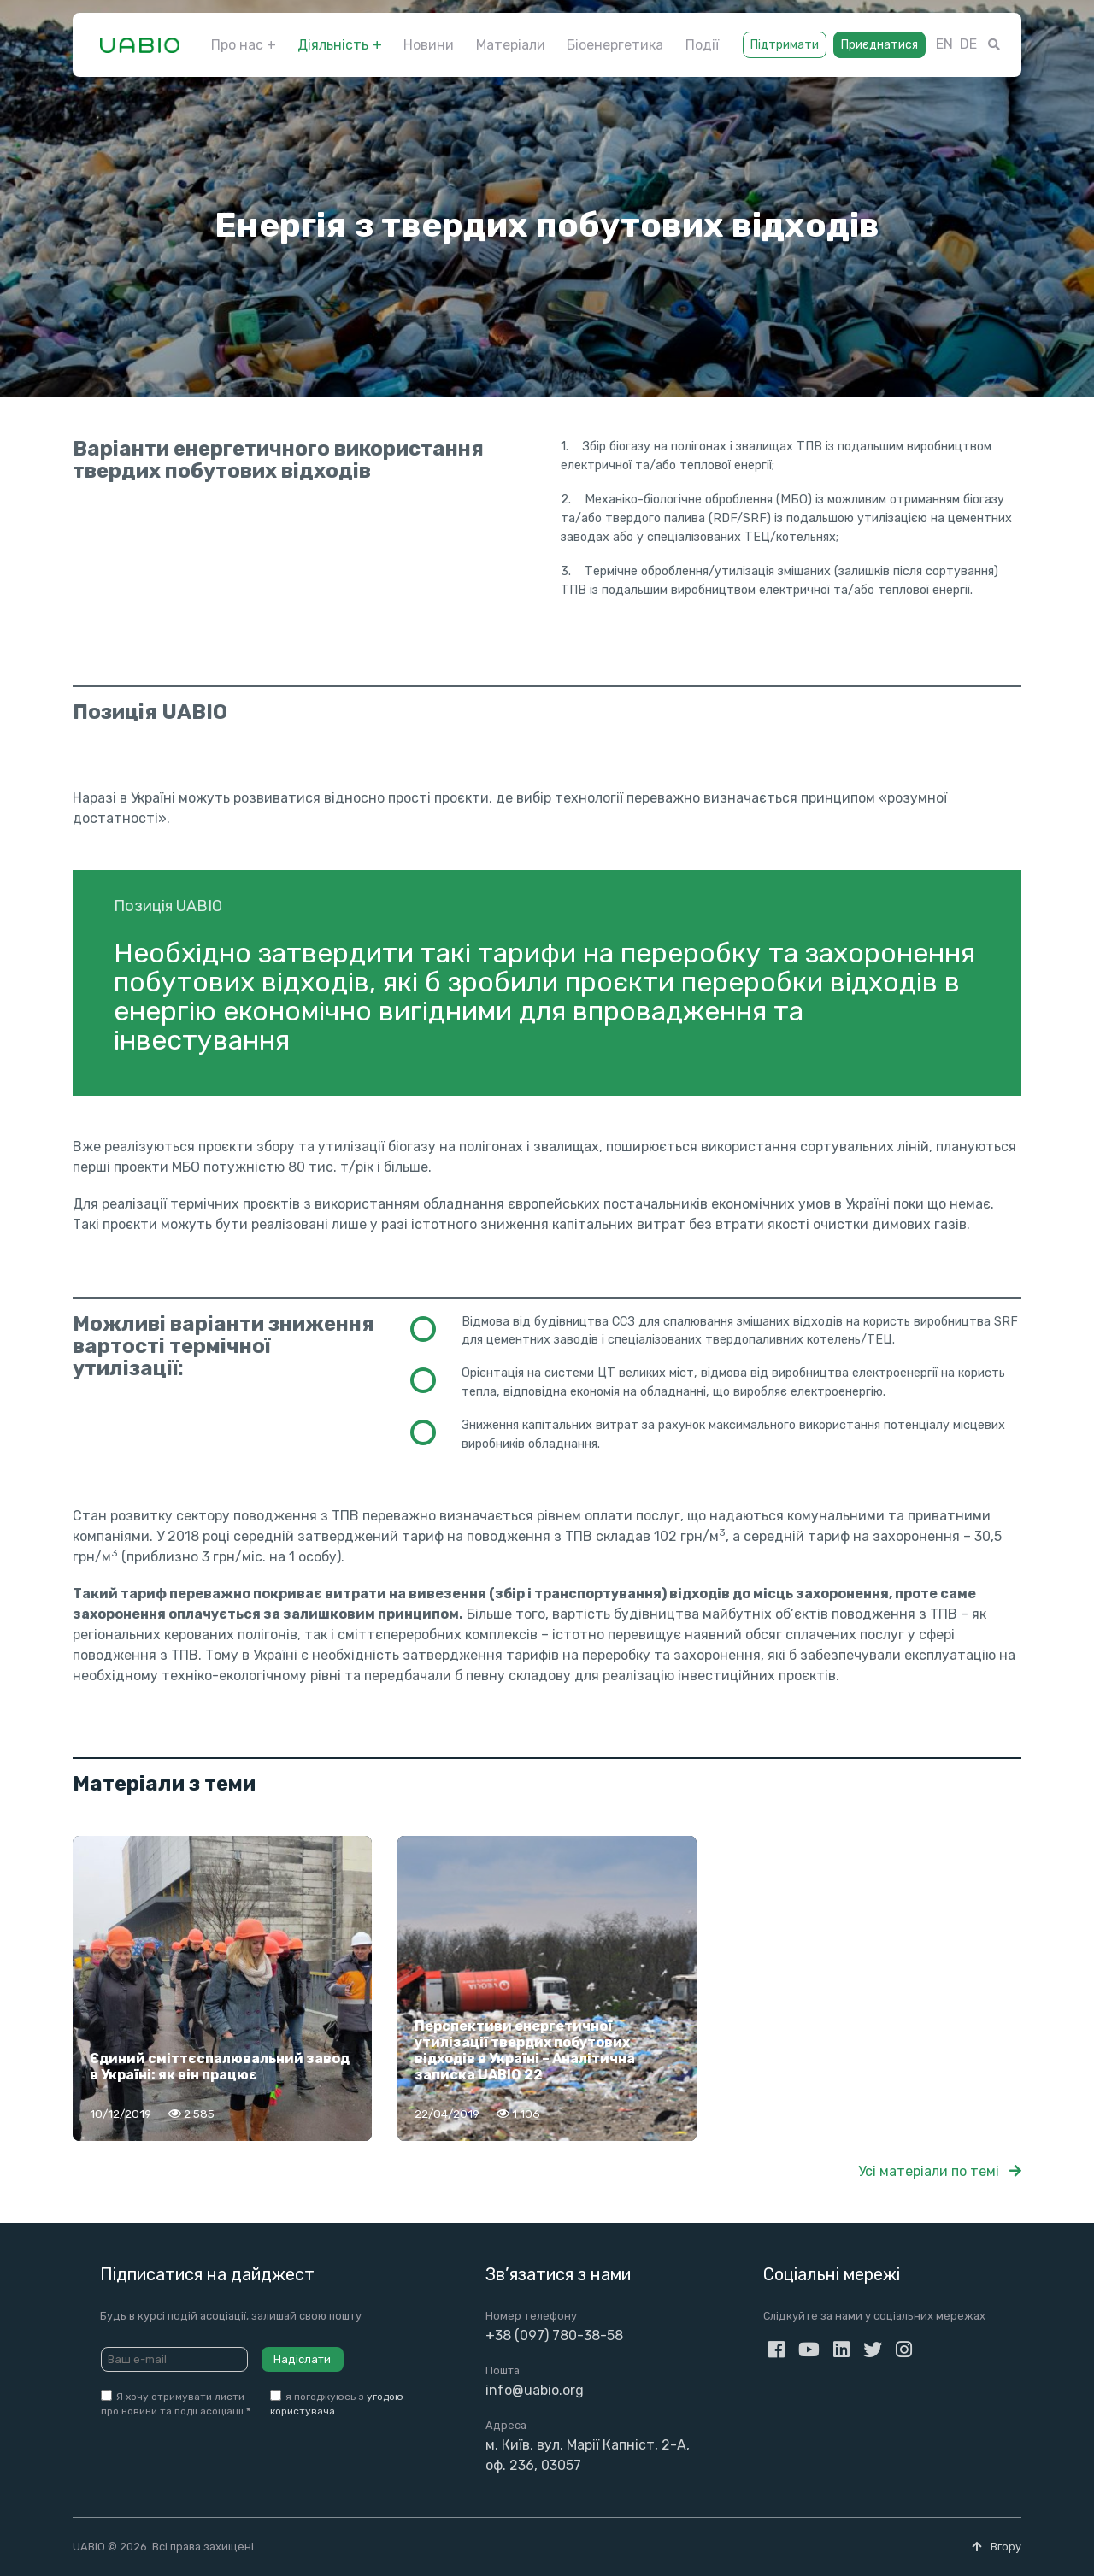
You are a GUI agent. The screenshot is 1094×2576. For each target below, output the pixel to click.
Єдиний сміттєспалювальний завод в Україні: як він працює (220, 2066)
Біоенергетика (615, 45)
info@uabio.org (534, 2390)
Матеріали (510, 45)
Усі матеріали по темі (939, 2171)
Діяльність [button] (332, 45)
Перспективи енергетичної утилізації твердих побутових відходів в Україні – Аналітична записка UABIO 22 (525, 2051)
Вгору (996, 2546)
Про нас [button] (237, 45)
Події (702, 45)
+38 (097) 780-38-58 (554, 2335)
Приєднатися (879, 45)
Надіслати (302, 2359)
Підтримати (784, 45)
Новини (428, 45)
